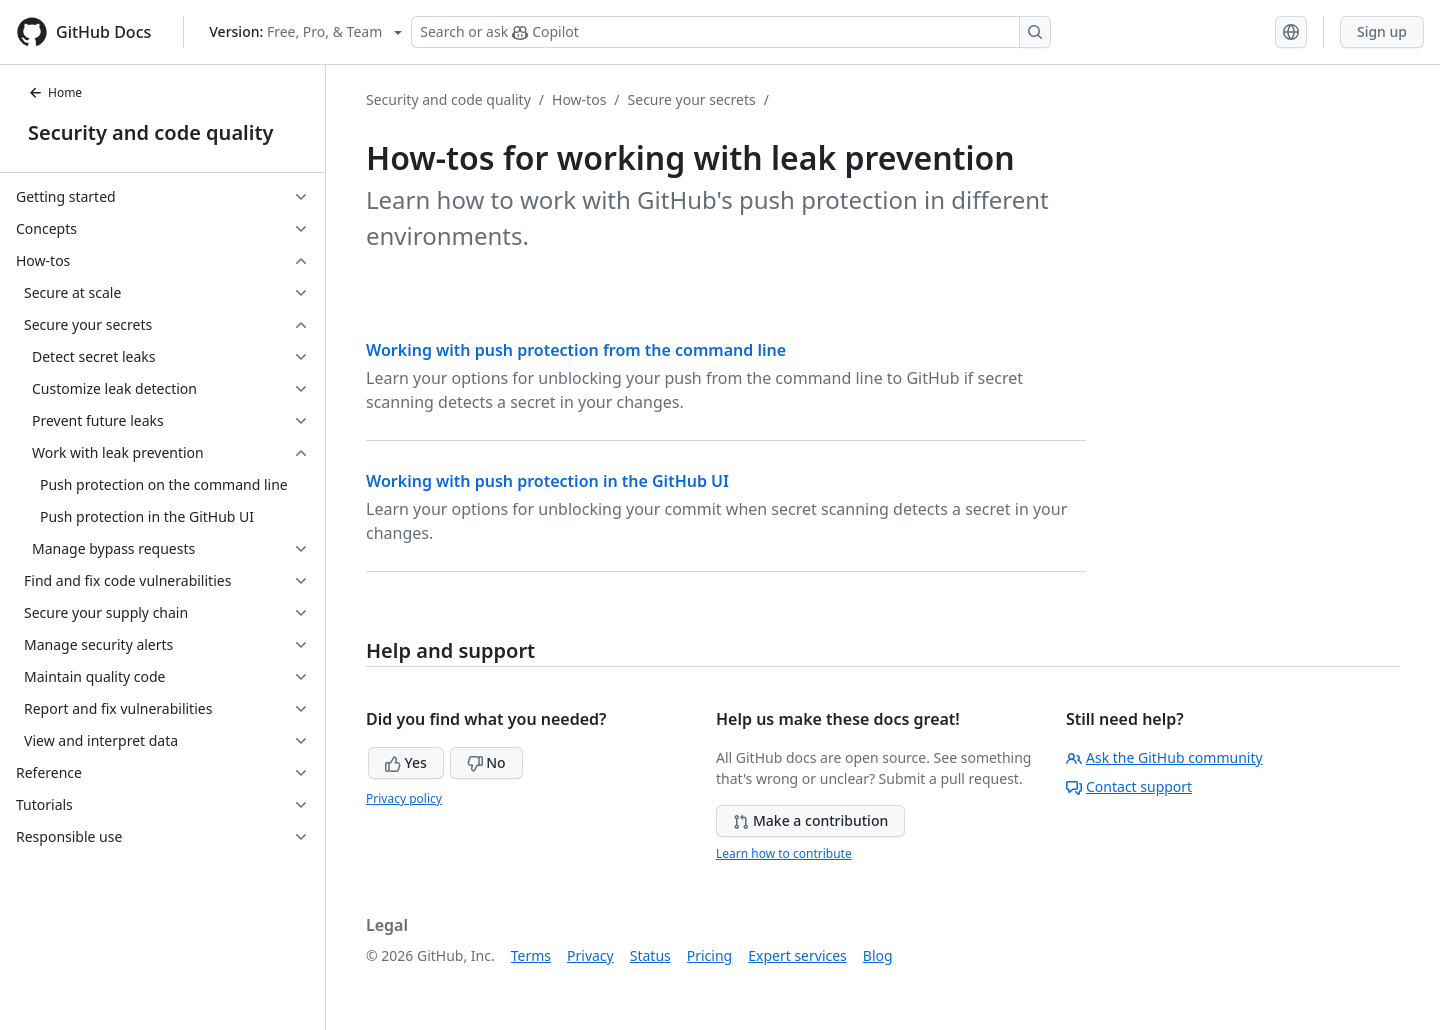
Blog (878, 955)
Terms (531, 955)
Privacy (590, 955)
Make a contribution (810, 820)
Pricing (709, 955)
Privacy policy (404, 798)
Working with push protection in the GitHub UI (547, 481)
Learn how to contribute (784, 853)
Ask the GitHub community (1164, 757)
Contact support (1129, 786)
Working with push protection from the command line (576, 350)
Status (650, 955)
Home (55, 92)
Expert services (797, 955)
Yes (406, 762)
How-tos (579, 99)
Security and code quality (150, 132)
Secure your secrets (692, 99)
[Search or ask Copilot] (731, 32)
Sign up (1382, 31)
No (486, 762)
